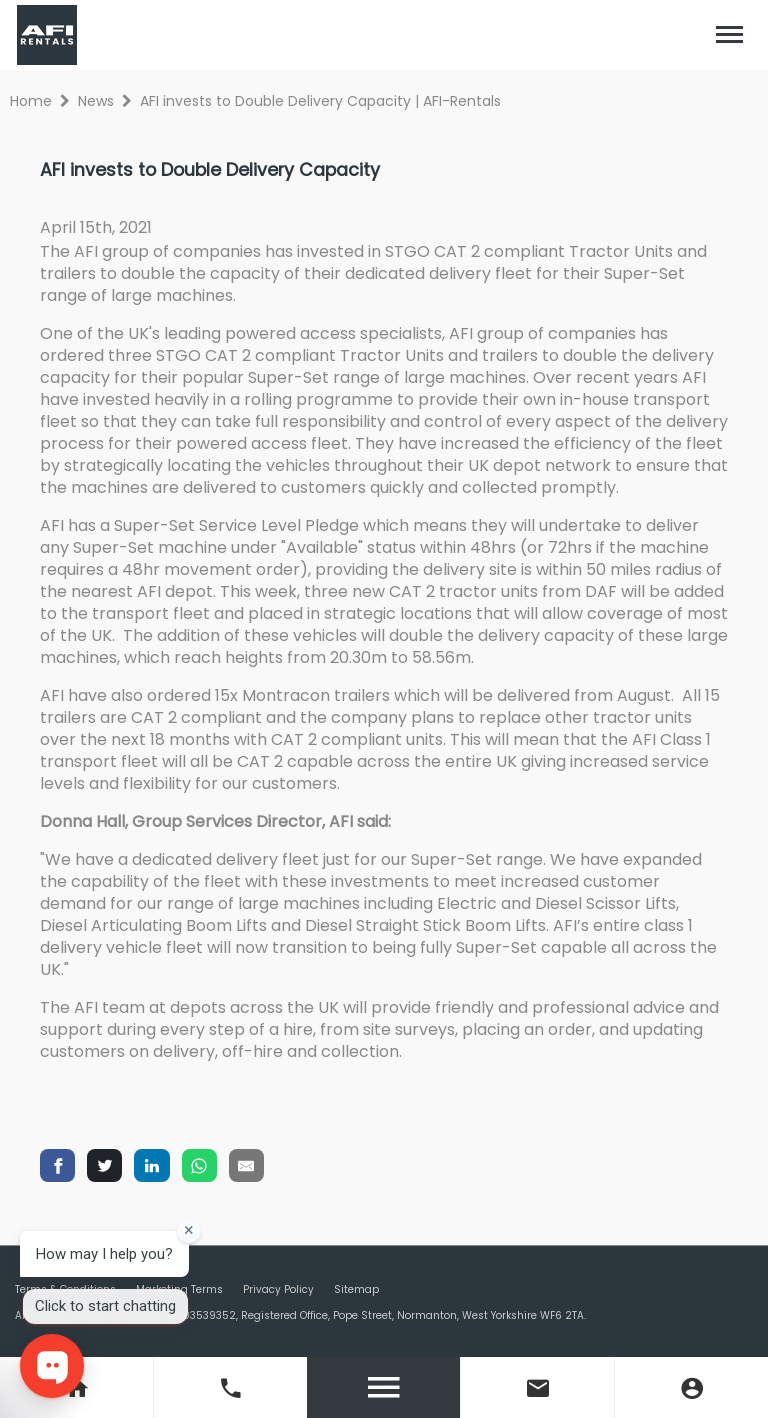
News (96, 101)
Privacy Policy (278, 1289)
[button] (730, 35)
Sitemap (356, 1289)
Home (31, 101)
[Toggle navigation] (730, 35)
